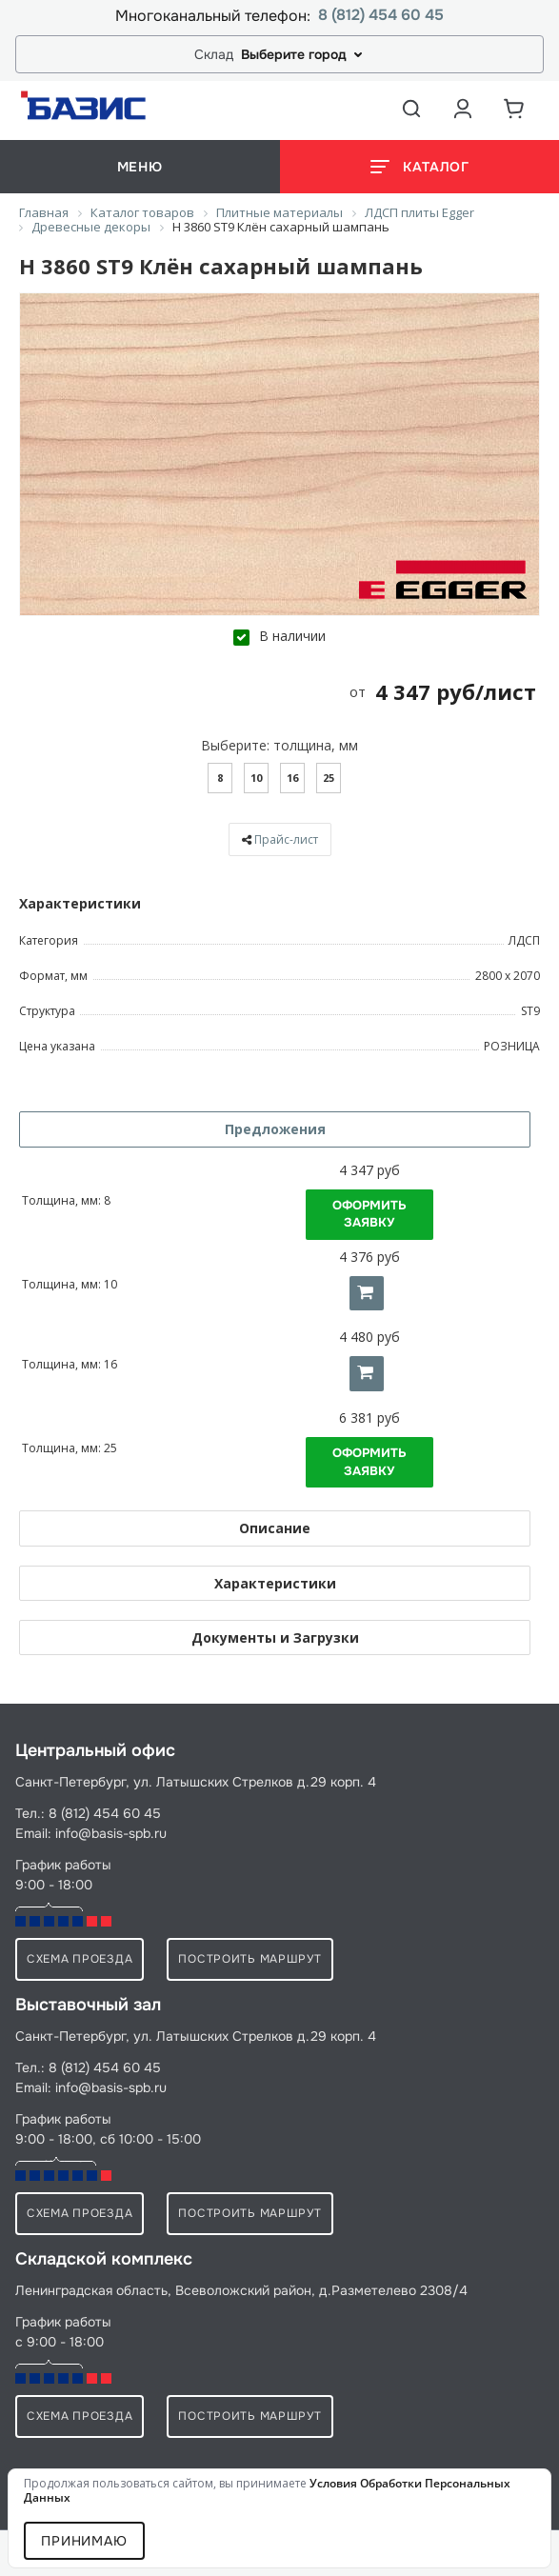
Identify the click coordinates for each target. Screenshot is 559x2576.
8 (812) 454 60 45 (381, 16)
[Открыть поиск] (411, 108)
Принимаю (84, 2540)
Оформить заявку (369, 1214)
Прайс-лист (286, 839)
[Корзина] (514, 108)
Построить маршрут (249, 1959)
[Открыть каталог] (420, 166)
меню (140, 166)
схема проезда (79, 1959)
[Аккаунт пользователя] (463, 108)
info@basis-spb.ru (111, 1833)
